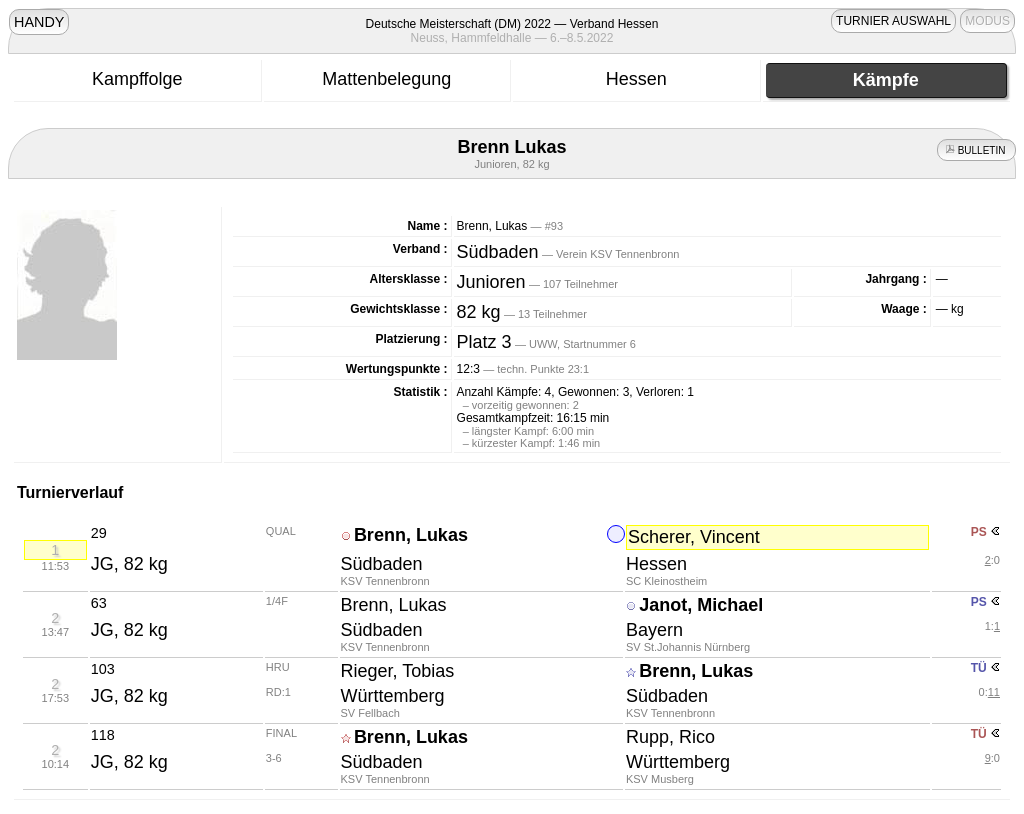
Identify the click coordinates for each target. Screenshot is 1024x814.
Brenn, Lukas (411, 535)
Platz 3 (484, 342)
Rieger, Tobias (398, 671)
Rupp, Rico (670, 737)
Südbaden (498, 252)
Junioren (491, 282)
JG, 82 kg (129, 564)
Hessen (656, 564)
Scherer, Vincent (694, 537)
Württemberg (393, 696)
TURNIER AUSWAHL (893, 21)
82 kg (479, 312)
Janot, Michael (701, 605)
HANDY (39, 22)
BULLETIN (976, 150)
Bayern (654, 630)
